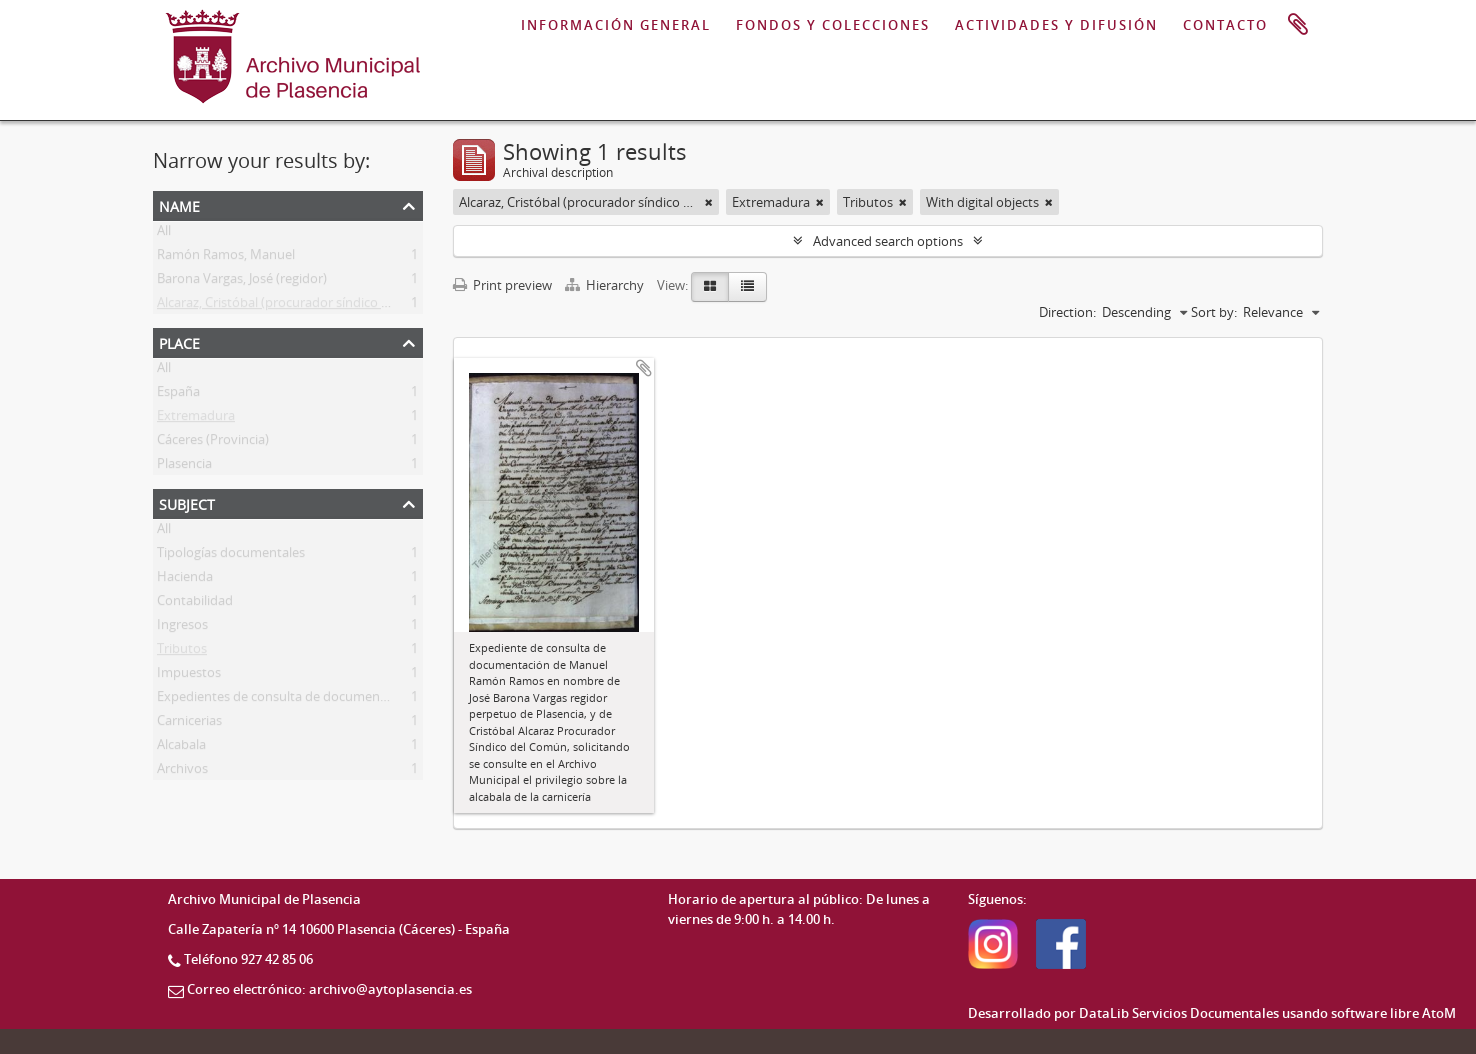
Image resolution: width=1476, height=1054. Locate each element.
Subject (187, 502)
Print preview (502, 285)
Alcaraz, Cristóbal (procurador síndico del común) (302, 306)
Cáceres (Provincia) (213, 443)
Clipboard (1298, 25)
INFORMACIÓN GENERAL (616, 25)
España (178, 395)
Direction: (1067, 312)
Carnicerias (189, 724)
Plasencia (184, 467)
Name (179, 204)
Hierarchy (606, 285)
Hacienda (185, 580)
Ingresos (182, 628)
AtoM (1439, 1013)
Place (179, 341)
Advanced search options (888, 241)
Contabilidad (195, 604)
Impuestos (189, 676)
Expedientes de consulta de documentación (287, 700)
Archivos (182, 772)
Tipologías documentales (231, 556)
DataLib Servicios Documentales (1179, 1013)
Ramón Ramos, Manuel (226, 258)
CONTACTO (1225, 25)
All (164, 234)
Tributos (182, 652)
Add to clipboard (644, 368)
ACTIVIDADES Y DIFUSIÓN (1056, 25)
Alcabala (181, 748)
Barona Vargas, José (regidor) (242, 282)
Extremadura (196, 419)
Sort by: (1214, 312)
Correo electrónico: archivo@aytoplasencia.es (329, 989)
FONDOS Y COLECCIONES (833, 25)
